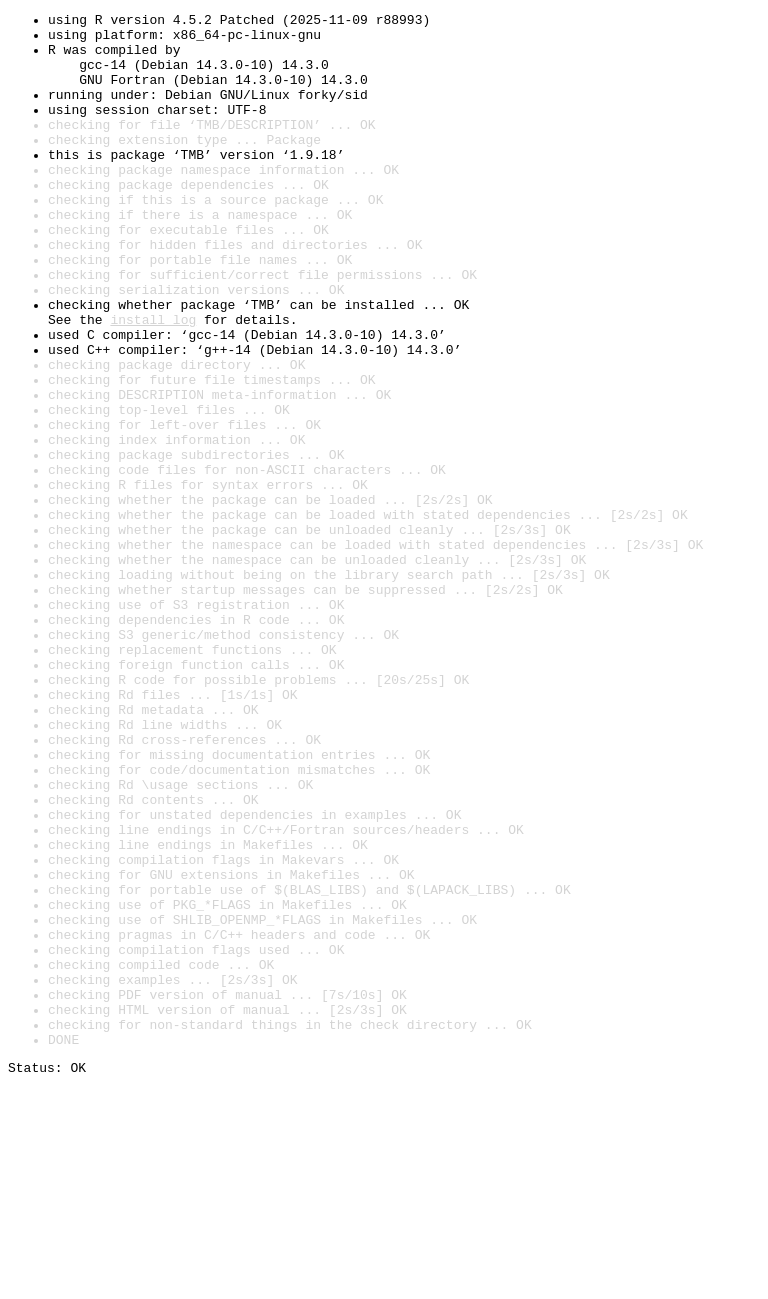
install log (153, 382)
